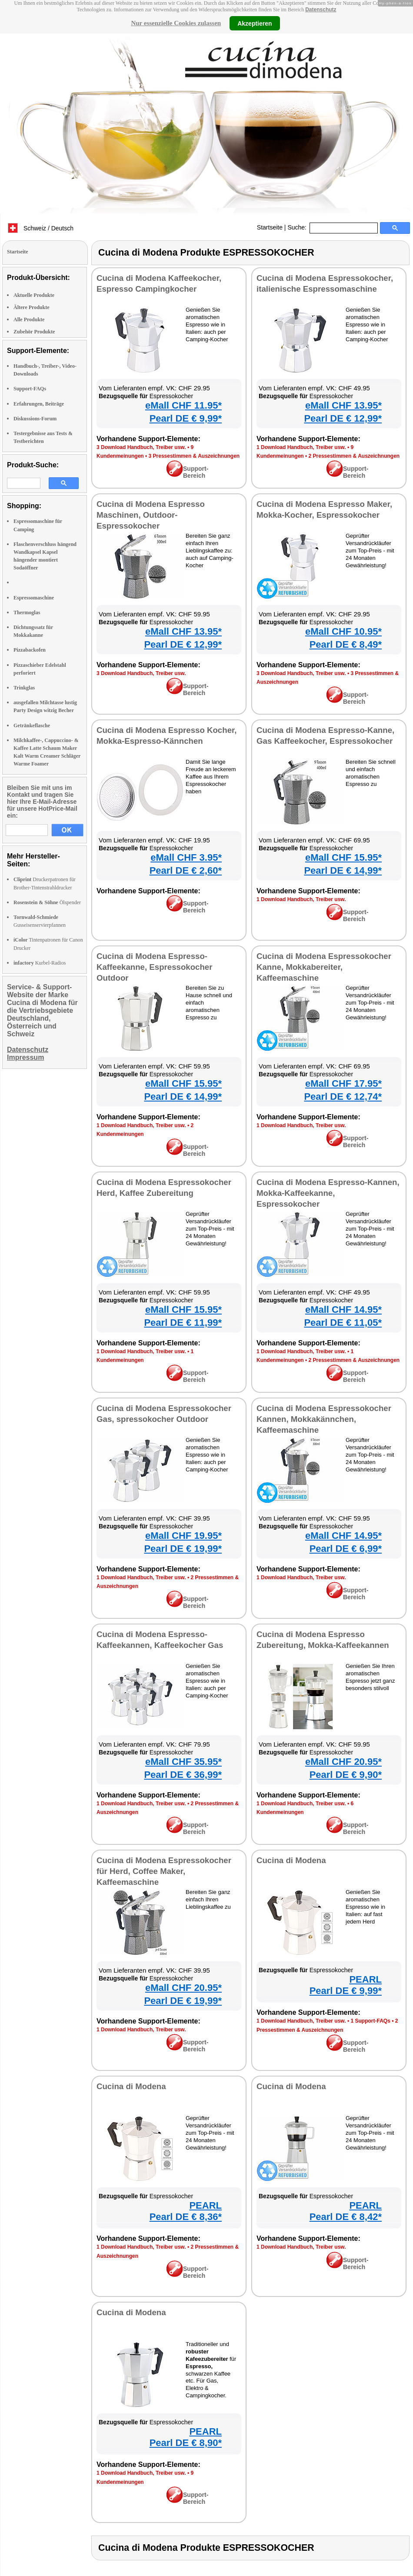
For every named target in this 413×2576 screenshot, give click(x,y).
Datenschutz (320, 10)
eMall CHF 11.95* (183, 405)
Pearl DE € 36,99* (183, 1774)
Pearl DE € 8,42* (346, 2216)
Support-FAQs (29, 389)
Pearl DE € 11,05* (343, 1322)
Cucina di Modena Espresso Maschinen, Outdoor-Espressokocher (151, 514)
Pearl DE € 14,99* (343, 870)
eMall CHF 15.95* (343, 857)
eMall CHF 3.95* (186, 857)
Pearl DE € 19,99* (183, 1548)
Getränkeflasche (31, 725)
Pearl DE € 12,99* (343, 418)
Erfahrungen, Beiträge (38, 404)
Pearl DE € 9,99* (186, 418)
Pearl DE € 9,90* (346, 1774)
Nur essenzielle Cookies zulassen (176, 23)
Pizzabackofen (29, 650)
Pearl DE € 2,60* (186, 870)
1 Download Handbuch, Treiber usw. (301, 447)
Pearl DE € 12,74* (343, 1096)
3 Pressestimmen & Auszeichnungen (194, 456)
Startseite (270, 227)
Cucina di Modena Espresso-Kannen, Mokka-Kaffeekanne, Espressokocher (328, 1193)
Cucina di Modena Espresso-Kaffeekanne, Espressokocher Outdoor (155, 967)
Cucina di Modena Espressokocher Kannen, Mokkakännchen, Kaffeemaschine (323, 1419)
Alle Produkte (28, 319)
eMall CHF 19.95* (183, 1535)
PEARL (365, 1979)
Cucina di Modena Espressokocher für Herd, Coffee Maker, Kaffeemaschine (164, 1871)
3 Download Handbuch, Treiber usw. (141, 447)
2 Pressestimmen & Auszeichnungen (354, 456)
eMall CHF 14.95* (343, 1309)
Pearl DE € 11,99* (183, 1322)
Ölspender (47, 902)
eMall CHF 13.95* (343, 405)
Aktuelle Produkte (33, 295)
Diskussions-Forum (35, 419)
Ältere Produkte (31, 307)
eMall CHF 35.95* (183, 1761)
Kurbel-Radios (39, 963)
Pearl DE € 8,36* (186, 2216)
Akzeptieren (254, 23)
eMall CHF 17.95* (343, 1083)
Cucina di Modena (291, 1860)
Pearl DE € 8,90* (186, 2442)
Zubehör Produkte (34, 332)
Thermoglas (26, 612)
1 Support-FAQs (370, 2021)
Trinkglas (24, 688)
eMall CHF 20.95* (343, 1761)
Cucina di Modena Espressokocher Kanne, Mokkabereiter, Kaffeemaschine (323, 967)
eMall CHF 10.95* (343, 631)
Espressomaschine (33, 598)
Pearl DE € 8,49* (346, 644)
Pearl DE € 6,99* (346, 1548)
